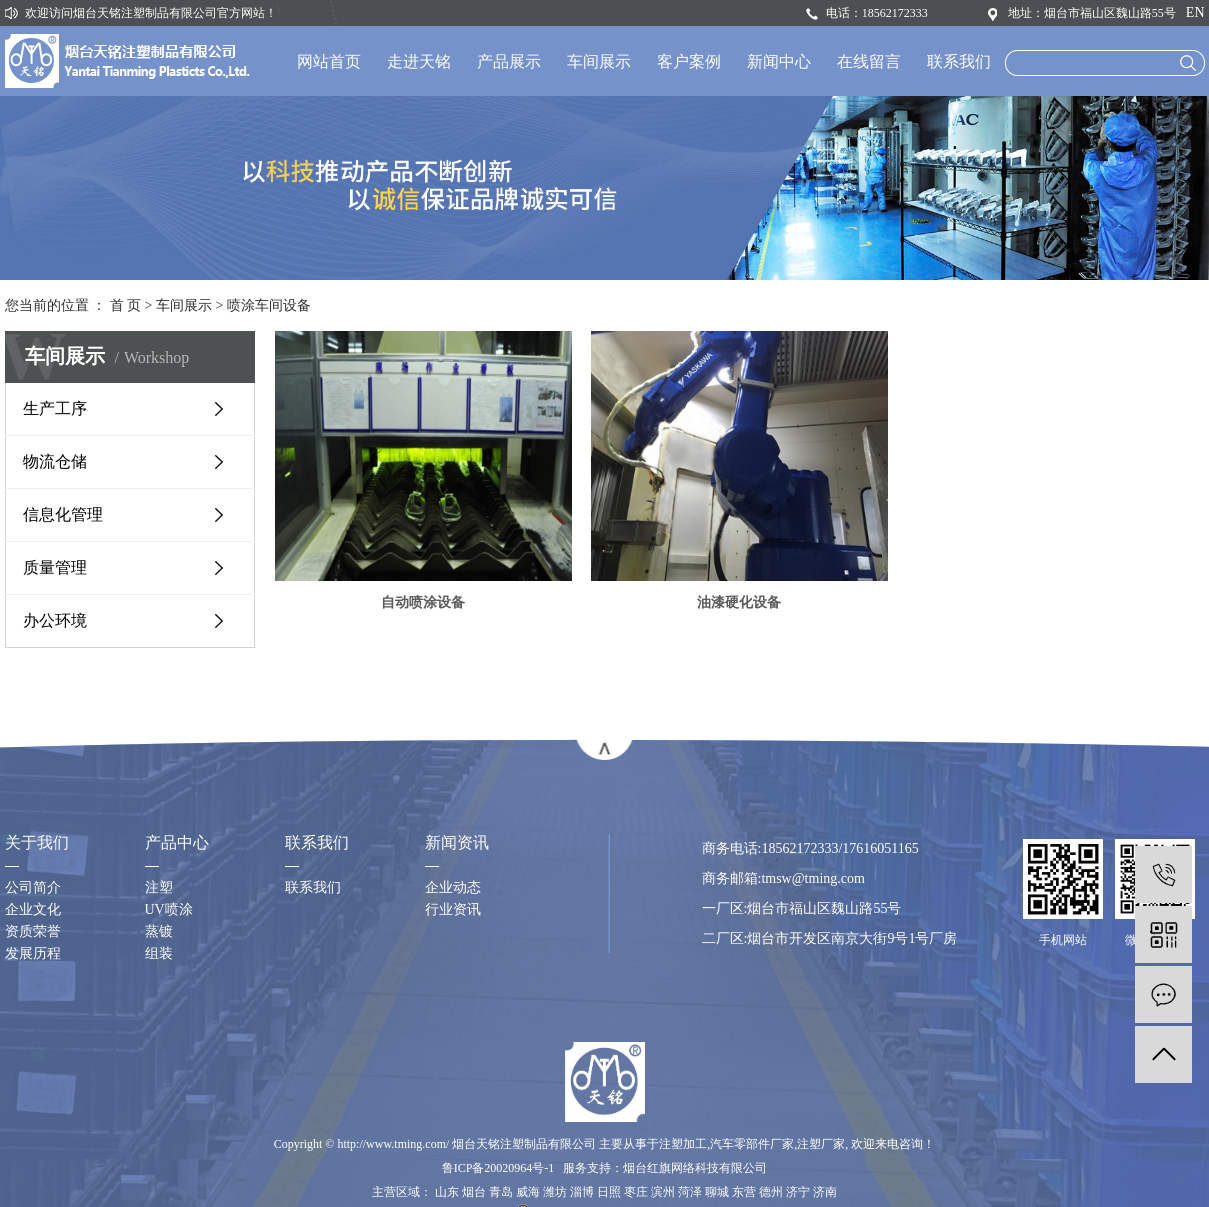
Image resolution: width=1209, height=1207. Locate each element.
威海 (528, 1192)
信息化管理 (63, 514)
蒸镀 (159, 931)
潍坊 (555, 1192)
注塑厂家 (821, 1144)
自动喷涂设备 (427, 602)
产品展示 (509, 61)
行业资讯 (453, 909)
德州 (771, 1192)
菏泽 (690, 1192)
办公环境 (55, 620)
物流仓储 (55, 461)
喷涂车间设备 (269, 305)
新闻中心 (779, 61)
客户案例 (689, 61)
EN (1195, 12)
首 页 (126, 305)
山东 (447, 1192)
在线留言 (869, 61)
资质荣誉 (33, 931)
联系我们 (959, 61)
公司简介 (33, 887)
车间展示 (599, 61)
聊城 (717, 1192)
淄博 (582, 1192)
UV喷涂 (169, 909)
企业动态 (453, 887)
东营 (744, 1192)
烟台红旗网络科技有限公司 (695, 1168)
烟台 (474, 1192)
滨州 (663, 1192)
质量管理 (55, 567)
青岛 (501, 1192)
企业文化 (33, 909)
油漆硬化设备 (750, 602)
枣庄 (636, 1192)
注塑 (159, 887)
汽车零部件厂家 (752, 1144)
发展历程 (33, 953)
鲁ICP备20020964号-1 (498, 1168)
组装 (159, 953)
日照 (609, 1192)
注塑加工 (683, 1144)
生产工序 (55, 408)
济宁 (798, 1192)
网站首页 (329, 61)
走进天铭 (419, 61)
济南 (825, 1192)
